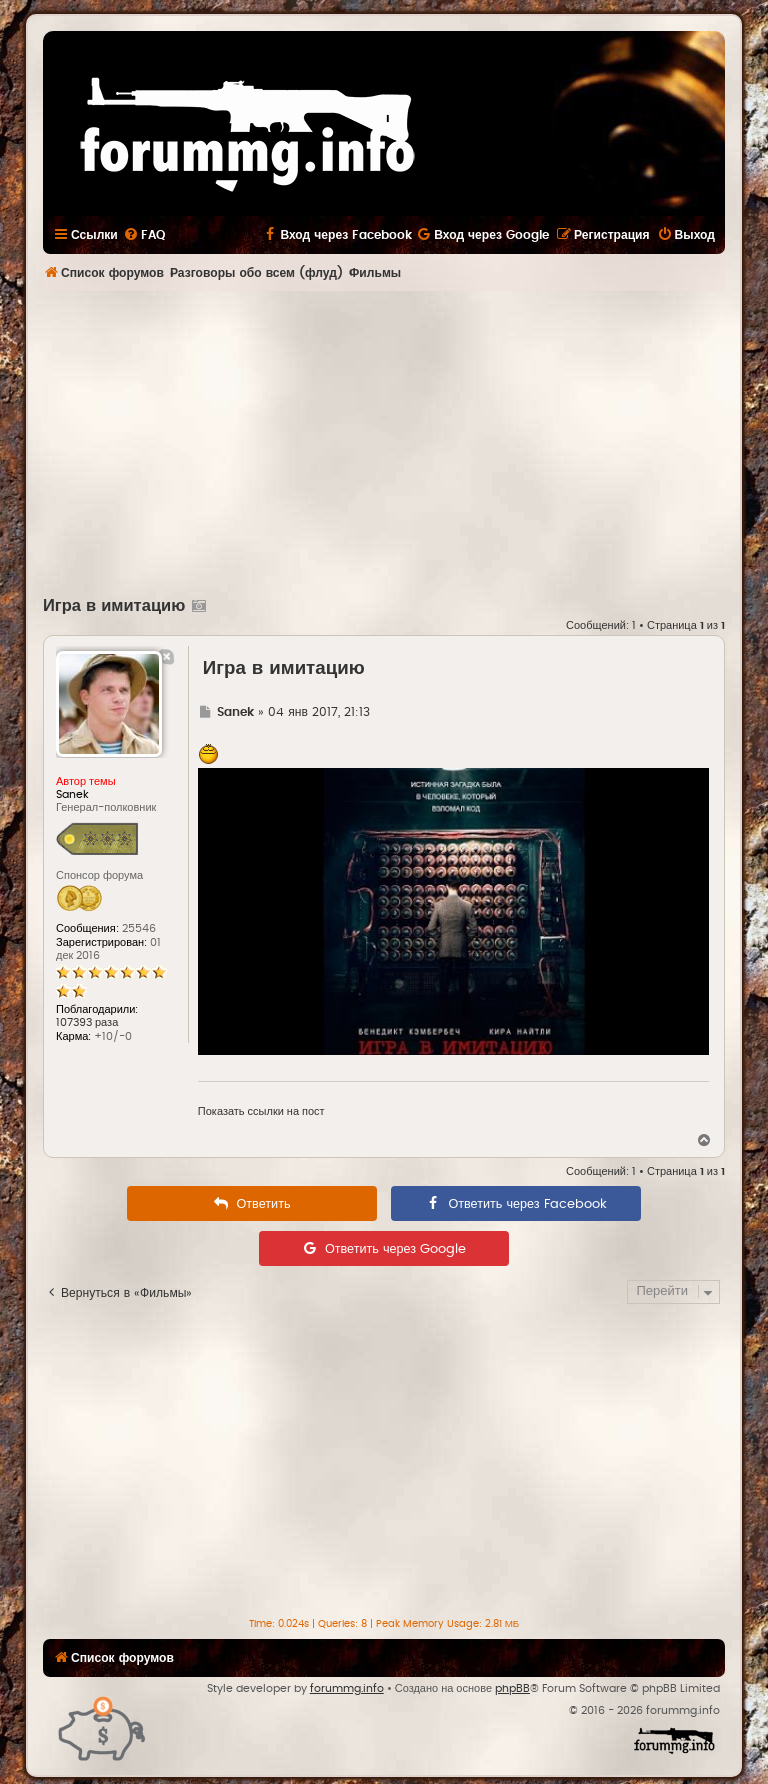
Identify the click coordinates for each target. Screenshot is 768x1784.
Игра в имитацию (114, 606)
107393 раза (87, 1022)
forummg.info (347, 1688)
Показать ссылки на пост (261, 1111)
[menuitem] (144, 235)
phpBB (512, 1688)
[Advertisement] (405, 441)
